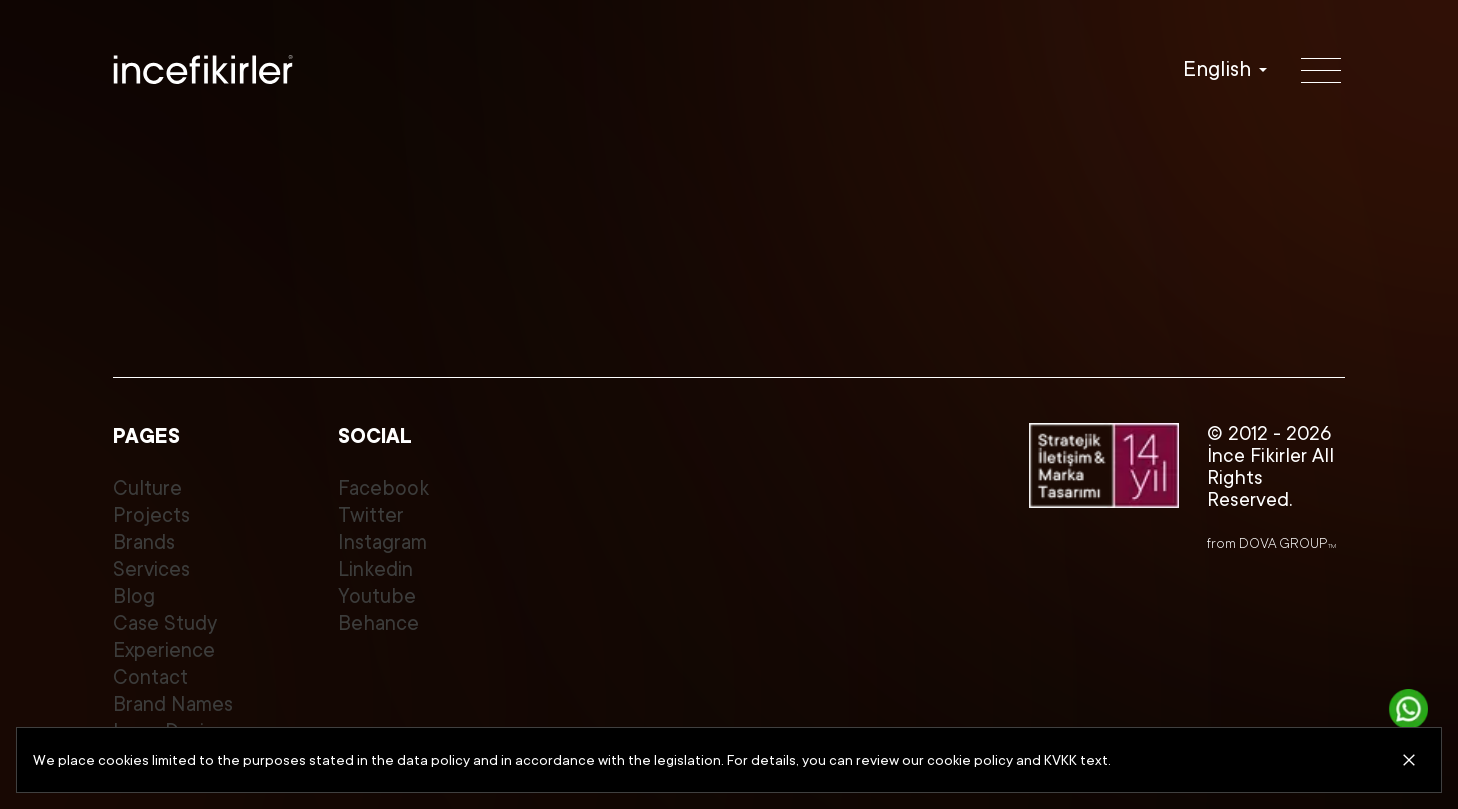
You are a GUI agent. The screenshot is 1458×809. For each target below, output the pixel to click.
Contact (150, 677)
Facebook (383, 488)
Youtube (377, 596)
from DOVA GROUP (1271, 543)
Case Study (165, 623)
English (1217, 69)
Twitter (371, 515)
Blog (134, 596)
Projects (151, 515)
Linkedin (375, 569)
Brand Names (173, 704)
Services (151, 569)
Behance (378, 623)
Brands (144, 542)
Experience (164, 650)
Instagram (382, 542)
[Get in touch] (1409, 709)
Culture (147, 488)
